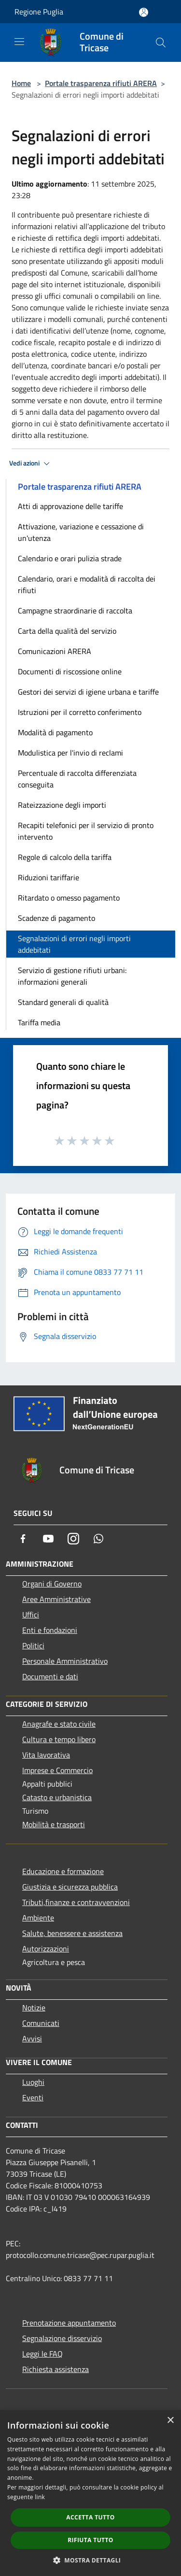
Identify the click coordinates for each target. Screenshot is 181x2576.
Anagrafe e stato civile (59, 1724)
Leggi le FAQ (42, 2353)
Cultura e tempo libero (59, 1739)
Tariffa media (39, 1022)
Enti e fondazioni (49, 1630)
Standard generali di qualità (63, 1002)
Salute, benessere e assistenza (72, 1933)
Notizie (33, 2007)
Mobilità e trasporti (53, 1824)
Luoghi (33, 2082)
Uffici (30, 1614)
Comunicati (40, 2023)
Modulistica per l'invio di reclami (70, 752)
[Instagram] (73, 1538)
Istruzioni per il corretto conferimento (79, 712)
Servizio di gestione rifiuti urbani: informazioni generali (72, 976)
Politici (33, 1645)
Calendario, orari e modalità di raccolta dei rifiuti (86, 584)
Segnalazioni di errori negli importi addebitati (74, 944)
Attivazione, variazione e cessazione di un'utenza (81, 532)
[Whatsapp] (98, 1538)
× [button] (170, 2420)
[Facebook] (23, 1538)
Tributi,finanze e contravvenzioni (76, 1902)
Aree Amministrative (56, 1599)
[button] (90, 2560)
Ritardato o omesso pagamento (69, 897)
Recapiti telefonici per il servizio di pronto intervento (85, 831)
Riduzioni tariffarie (48, 877)
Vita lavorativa (46, 1755)
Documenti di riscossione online (70, 671)
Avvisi (32, 2038)
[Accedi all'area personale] (143, 12)
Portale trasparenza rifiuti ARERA (101, 83)
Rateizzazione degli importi (62, 805)
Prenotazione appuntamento (69, 2323)
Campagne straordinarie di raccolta (75, 610)
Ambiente (38, 1917)
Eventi (32, 2097)
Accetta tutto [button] (90, 2517)
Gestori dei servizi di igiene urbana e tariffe (88, 692)
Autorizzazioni (45, 1948)
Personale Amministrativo (65, 1661)
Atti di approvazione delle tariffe (70, 506)
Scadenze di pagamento (56, 918)
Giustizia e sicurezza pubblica (70, 1886)
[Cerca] (161, 42)
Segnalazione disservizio (62, 2338)
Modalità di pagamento (55, 732)
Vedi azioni (31, 463)
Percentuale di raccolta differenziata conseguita (77, 778)
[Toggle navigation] (19, 41)
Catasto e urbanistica (57, 1797)
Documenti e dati (50, 1676)
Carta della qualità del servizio (67, 631)
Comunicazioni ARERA (54, 651)
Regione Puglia (38, 11)
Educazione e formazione (63, 1871)
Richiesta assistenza (55, 2369)
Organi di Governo (52, 1583)
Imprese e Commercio (57, 1770)
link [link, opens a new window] (40, 2497)
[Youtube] (48, 1538)
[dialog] (90, 2493)
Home (21, 83)
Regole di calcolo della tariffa (64, 857)
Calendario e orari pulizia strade (70, 558)
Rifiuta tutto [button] (90, 2540)
